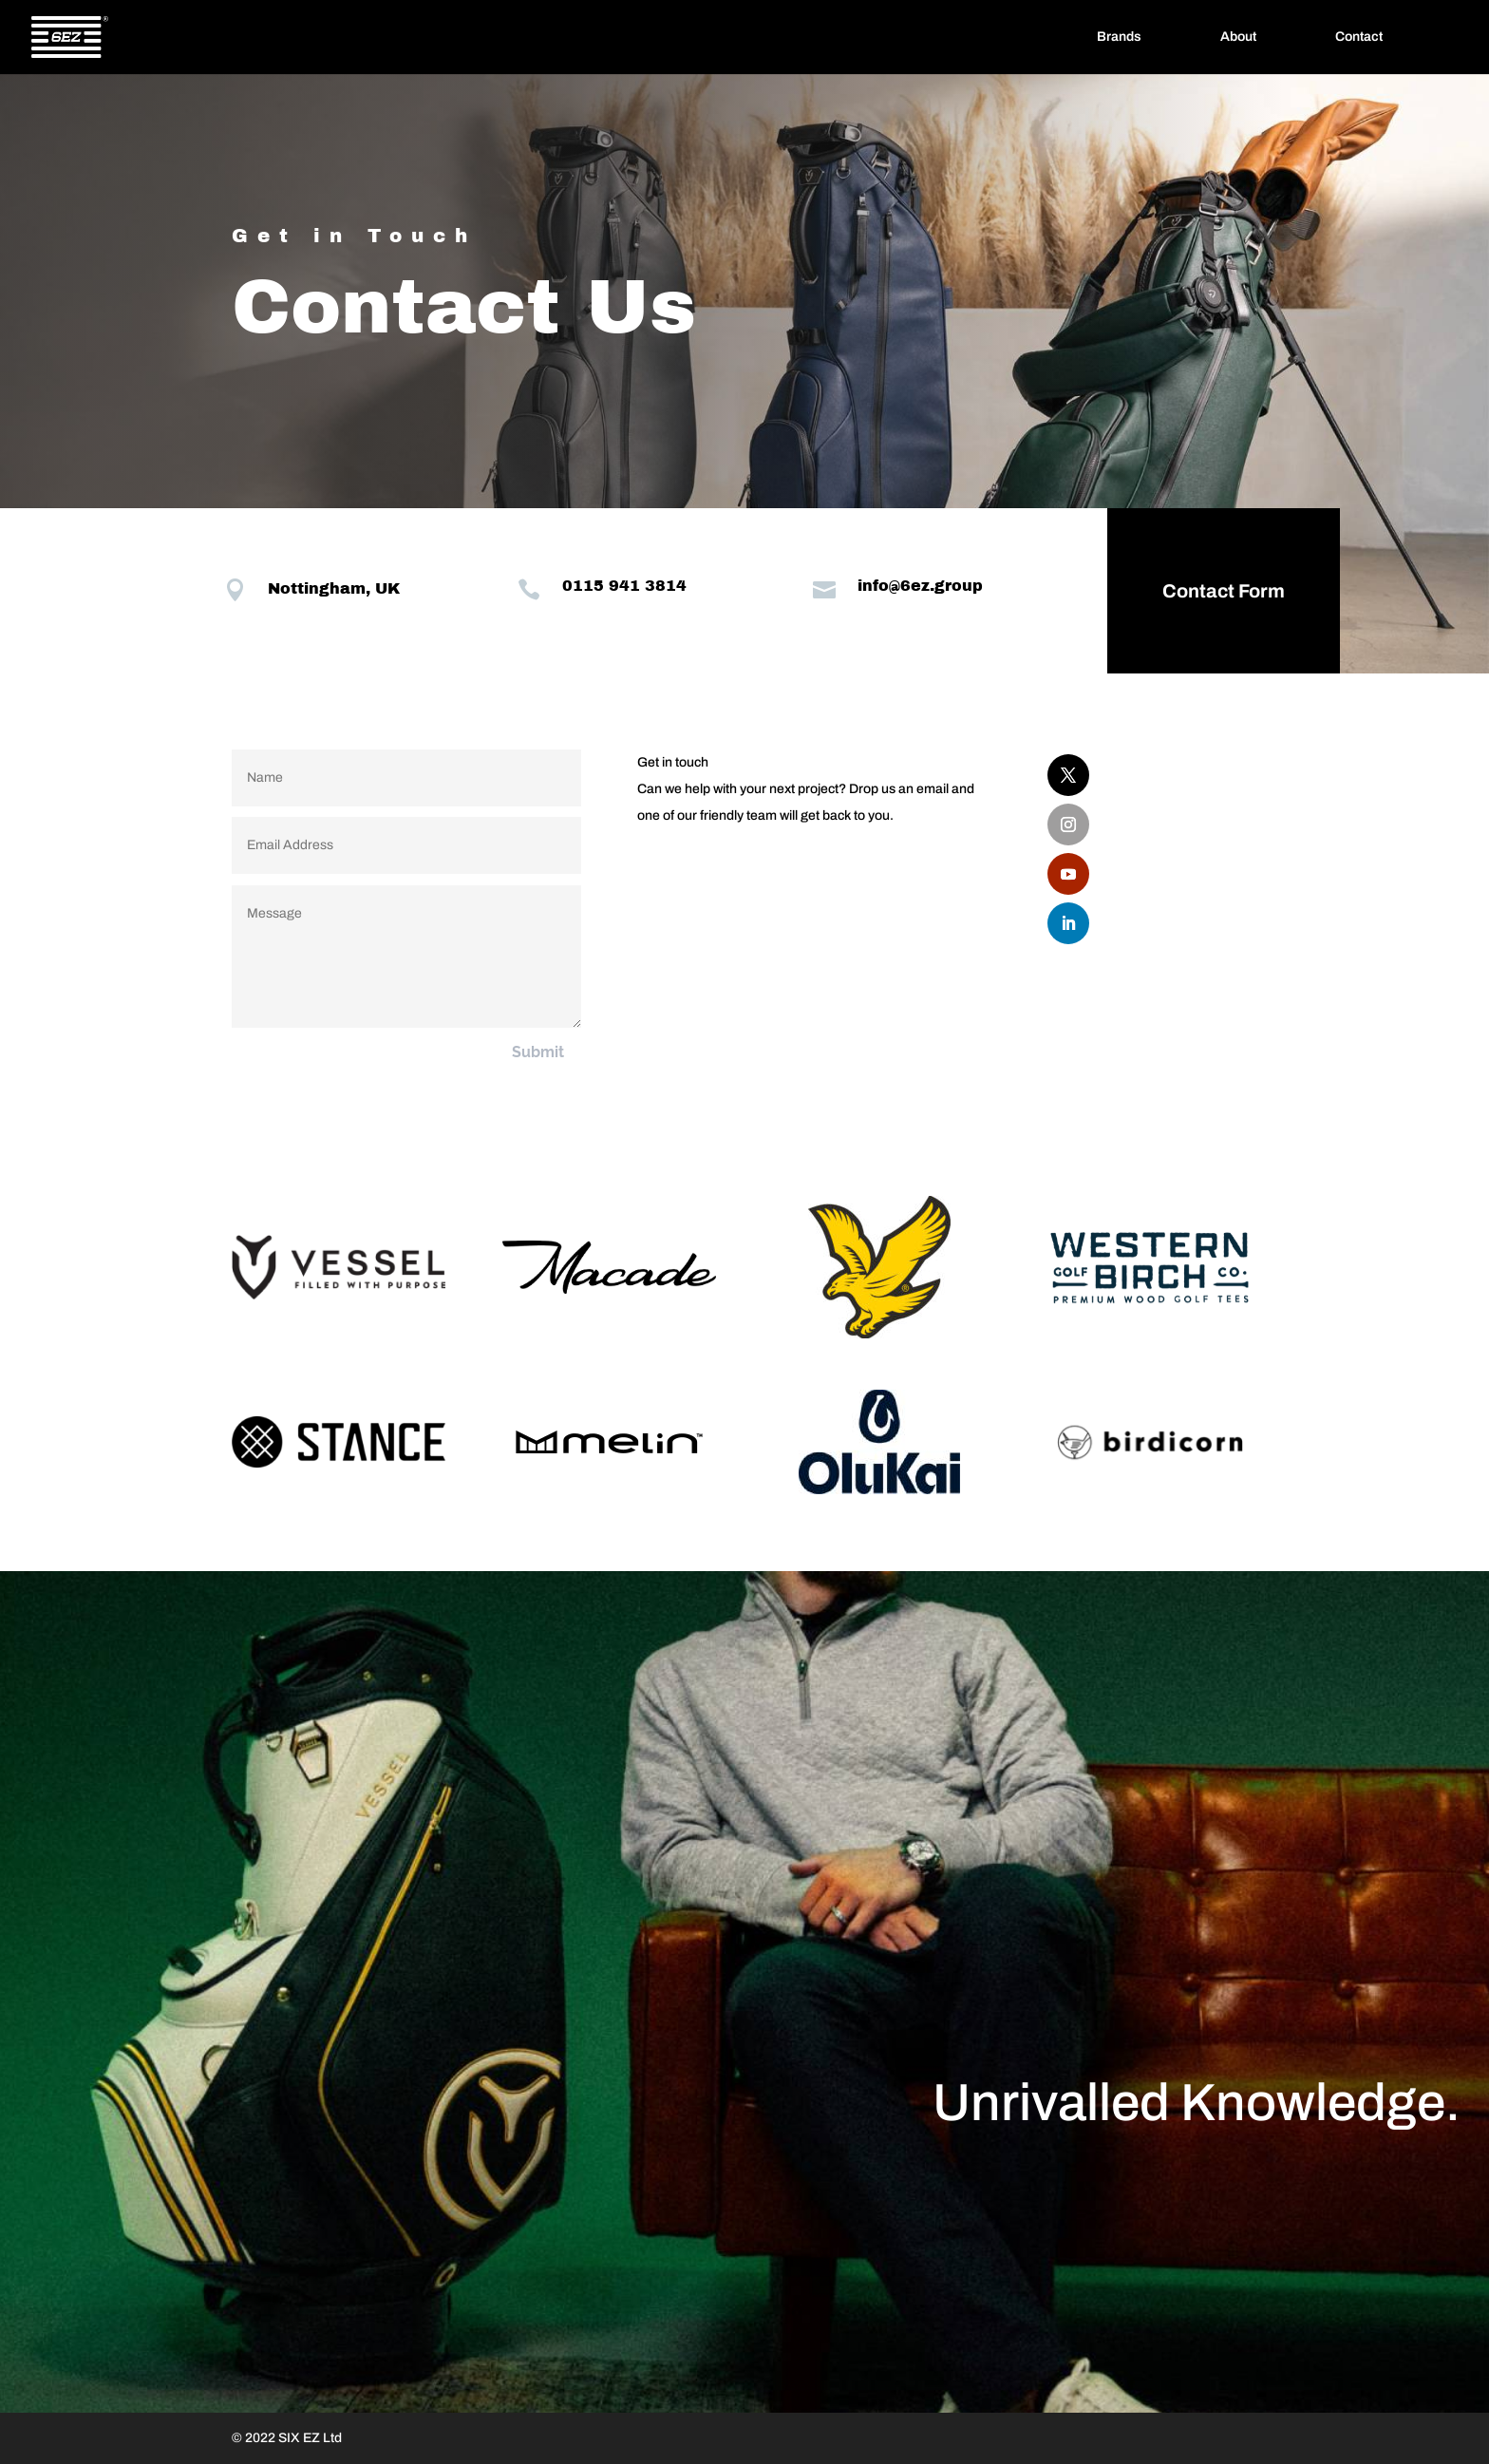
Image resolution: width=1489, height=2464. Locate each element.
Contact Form (1195, 590)
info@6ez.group (891, 586)
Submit (538, 1052)
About (1238, 37)
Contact (1359, 37)
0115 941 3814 (597, 586)
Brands (1119, 37)
